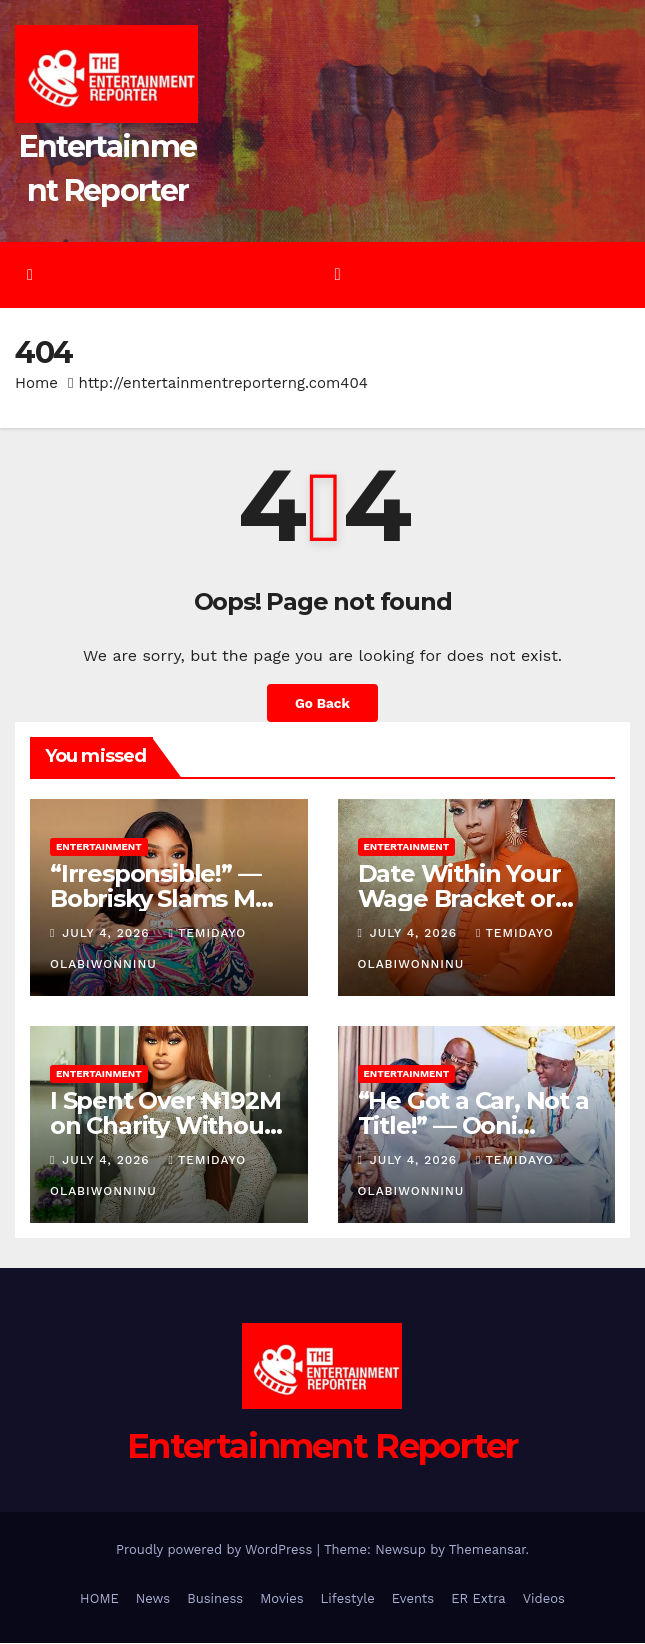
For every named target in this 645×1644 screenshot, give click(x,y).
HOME (99, 1599)
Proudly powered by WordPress (216, 1550)
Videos (544, 1599)
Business (215, 1599)
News (153, 1599)
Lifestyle (348, 1599)
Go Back (322, 704)
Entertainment (99, 847)
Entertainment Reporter (322, 1447)
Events (413, 1599)
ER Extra (478, 1599)
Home (36, 384)
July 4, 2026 (108, 934)
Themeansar (487, 1550)
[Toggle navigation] (337, 275)
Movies (281, 1599)
